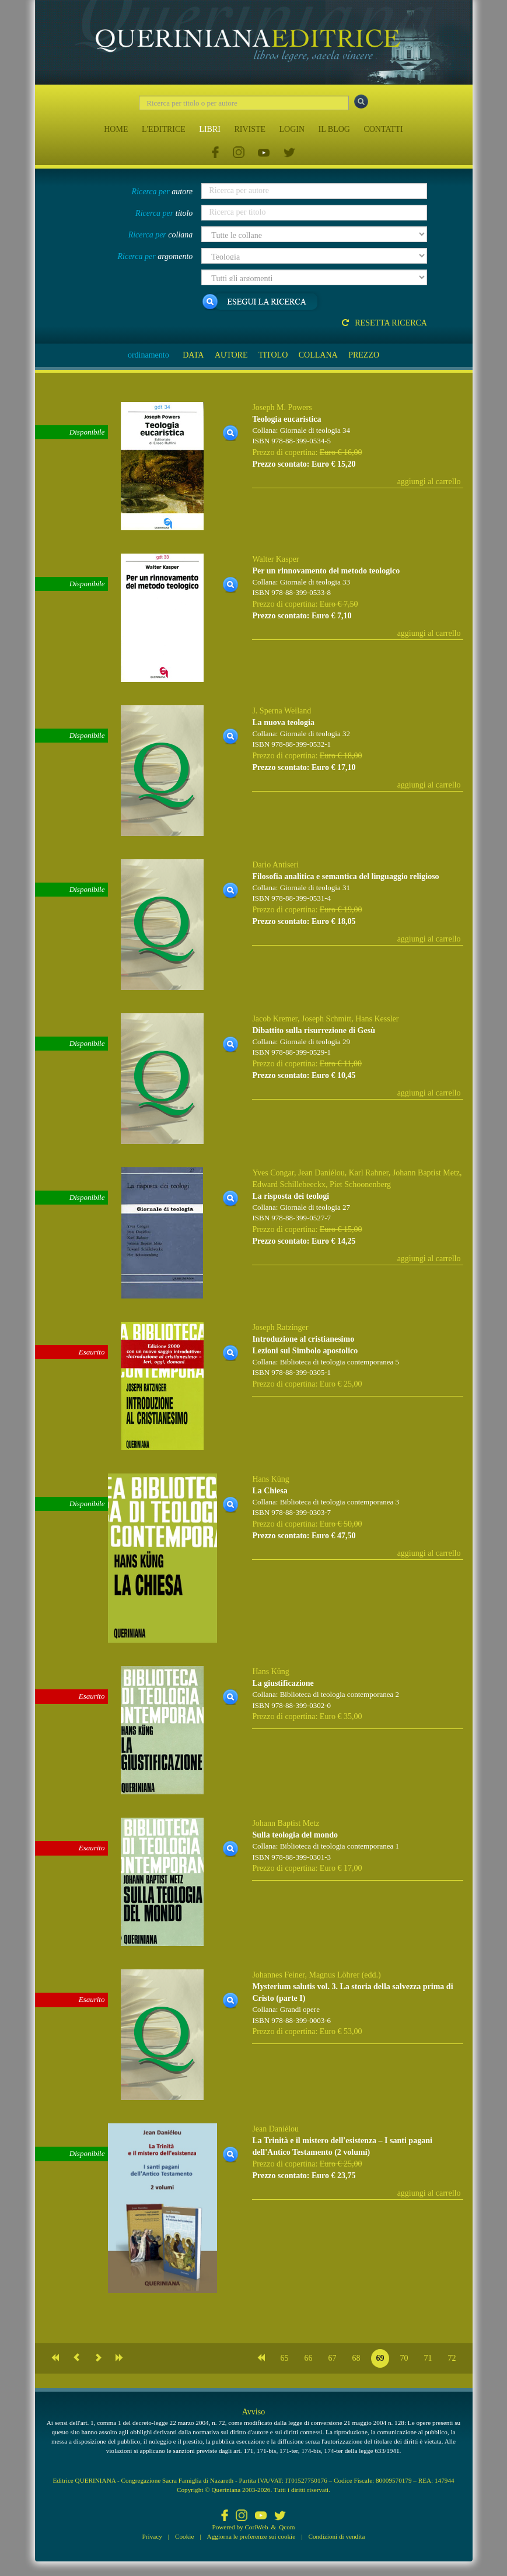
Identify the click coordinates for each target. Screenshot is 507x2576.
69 (380, 2358)
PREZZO (363, 355)
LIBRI (210, 129)
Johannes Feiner (278, 1975)
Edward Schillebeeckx (289, 1184)
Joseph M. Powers (282, 407)
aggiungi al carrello (429, 481)
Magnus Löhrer (334, 1975)
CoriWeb (256, 2527)
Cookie (184, 2536)
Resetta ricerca (384, 322)
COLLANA (318, 355)
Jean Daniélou (321, 1172)
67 (332, 2358)
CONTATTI (383, 129)
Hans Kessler (376, 1018)
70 (404, 2358)
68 (356, 2358)
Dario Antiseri (275, 864)
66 (309, 2358)
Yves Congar (273, 1172)
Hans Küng (270, 1479)
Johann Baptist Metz (426, 1172)
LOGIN (292, 129)
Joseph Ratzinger (280, 1327)
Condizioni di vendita (336, 2536)
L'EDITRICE (164, 129)
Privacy (152, 2536)
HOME (116, 129)
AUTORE (231, 355)
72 (452, 2358)
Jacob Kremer (275, 1018)
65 (285, 2358)
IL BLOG (334, 129)
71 (428, 2358)
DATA (193, 355)
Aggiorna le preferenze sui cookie (251, 2536)
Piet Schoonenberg (360, 1184)
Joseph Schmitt (326, 1018)
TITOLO (273, 355)
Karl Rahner (369, 1172)
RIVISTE (249, 129)
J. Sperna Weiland (281, 710)
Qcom (287, 2527)
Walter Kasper (275, 559)
